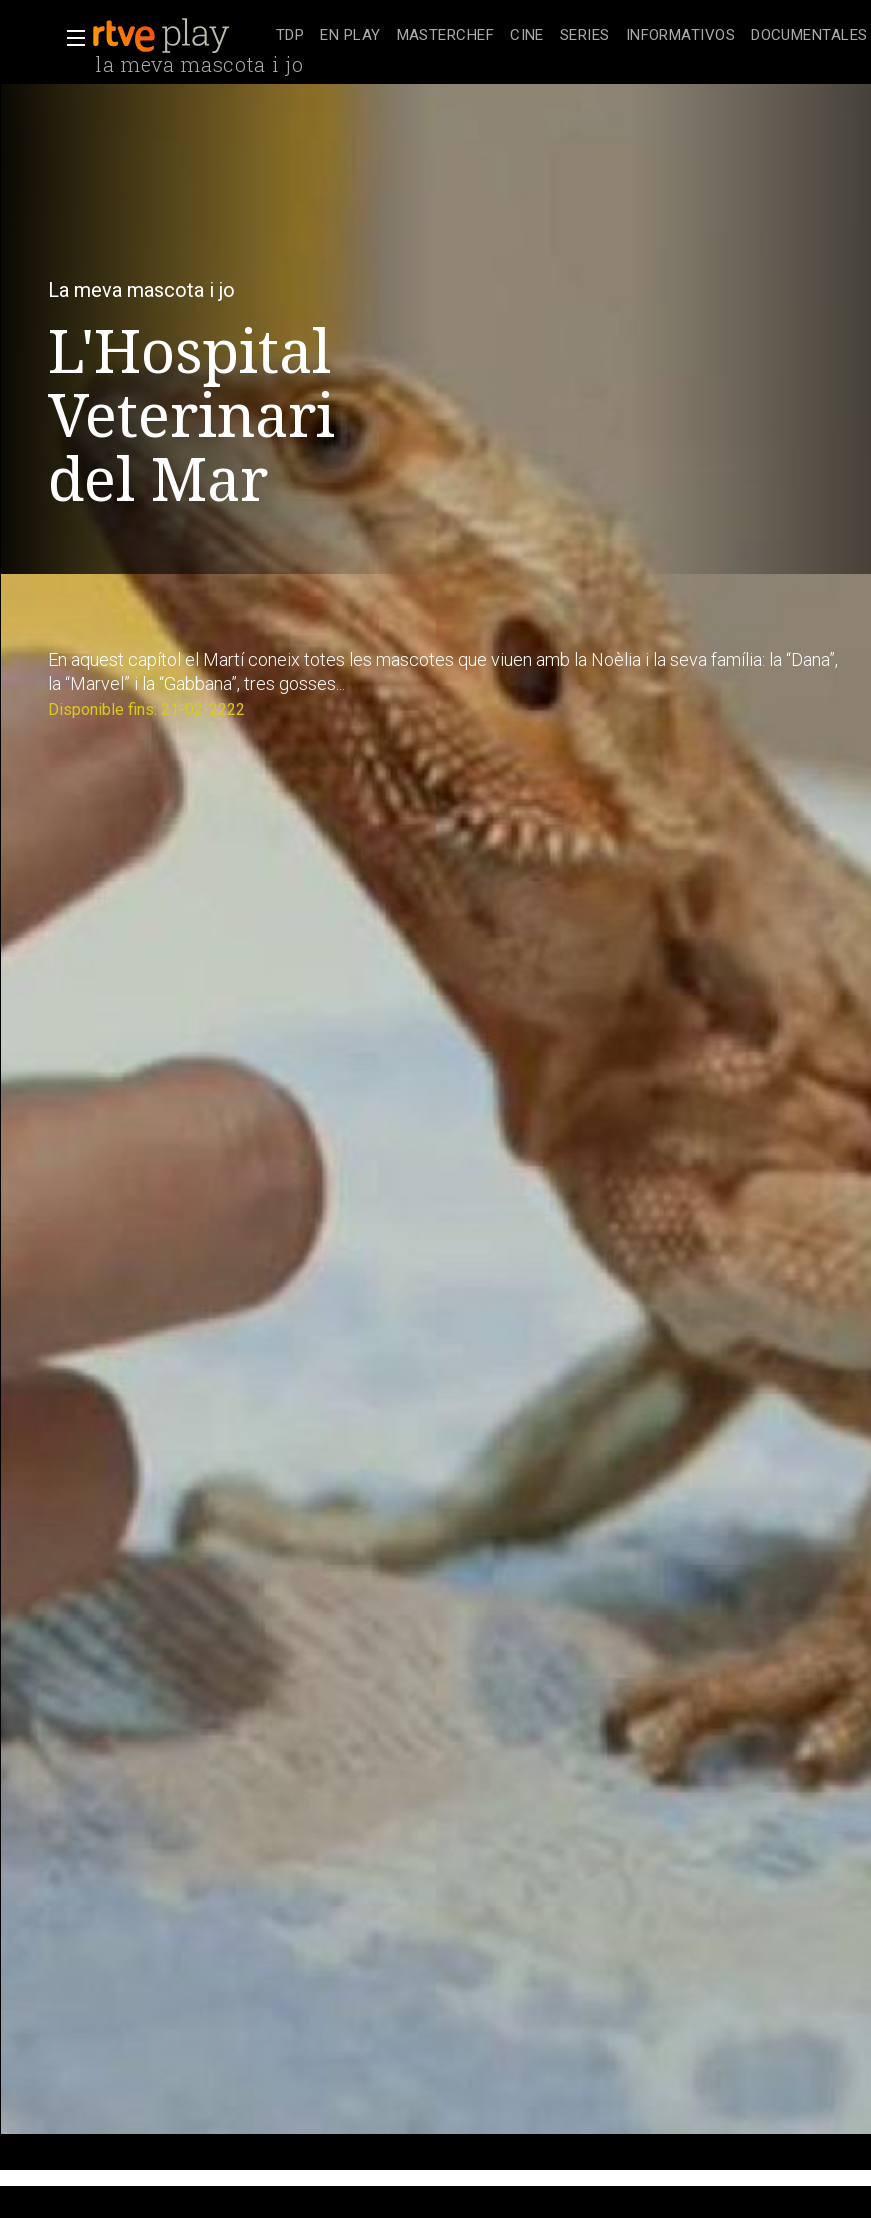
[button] (70, 38)
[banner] (180, 36)
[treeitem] (290, 36)
